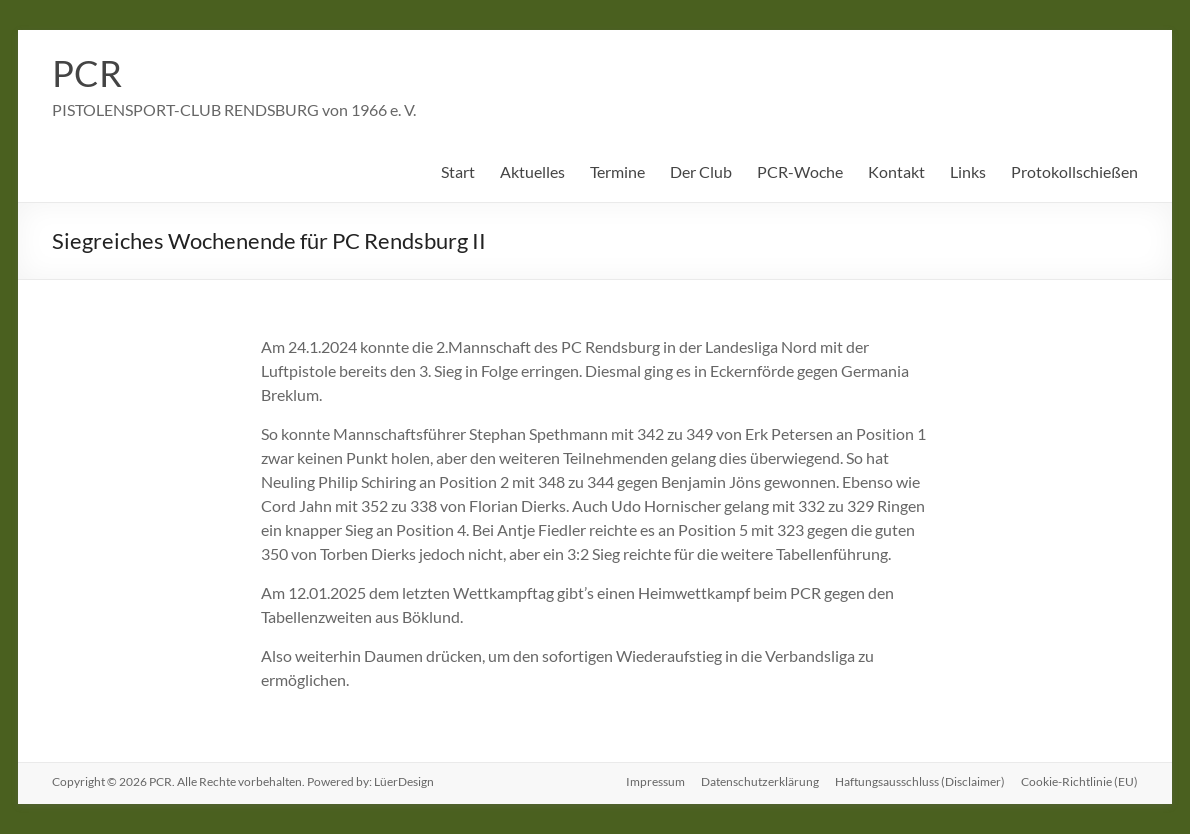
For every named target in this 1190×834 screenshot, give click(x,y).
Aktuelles (532, 171)
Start (458, 171)
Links (968, 171)
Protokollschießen (1074, 171)
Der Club (701, 171)
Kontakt (896, 171)
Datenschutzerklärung (760, 781)
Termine (617, 171)
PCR (87, 73)
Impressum (655, 781)
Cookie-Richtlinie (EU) (1079, 781)
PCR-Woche (800, 171)
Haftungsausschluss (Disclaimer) (920, 781)
